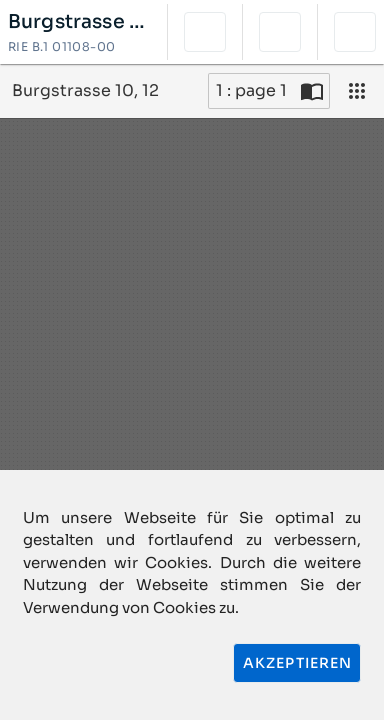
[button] (205, 32)
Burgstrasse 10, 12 (79, 22)
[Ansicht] (357, 91)
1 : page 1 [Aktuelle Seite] (251, 90)
